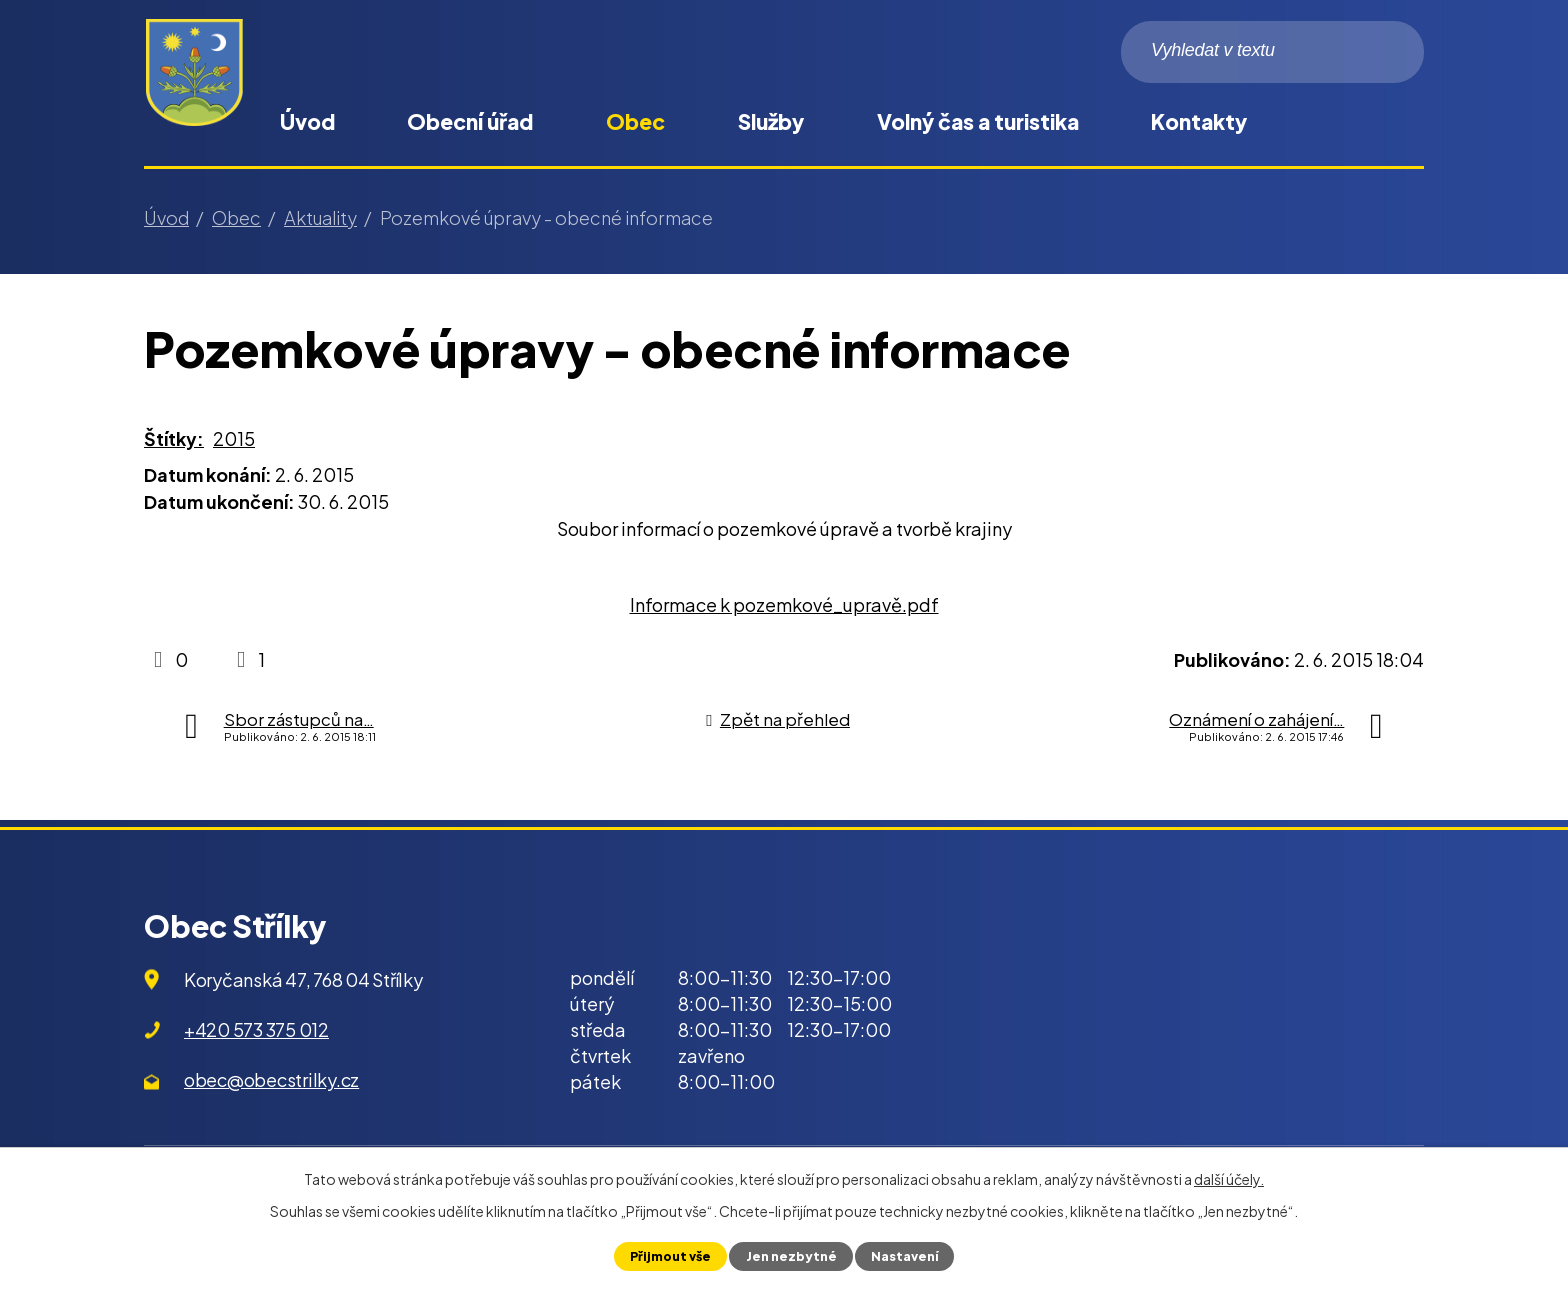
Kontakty (1199, 121)
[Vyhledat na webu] (1272, 52)
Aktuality (320, 217)
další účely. (1229, 1179)
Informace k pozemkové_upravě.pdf (784, 604)
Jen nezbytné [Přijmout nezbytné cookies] (790, 1256)
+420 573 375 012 (256, 1029)
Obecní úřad (470, 121)
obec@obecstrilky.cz (271, 1079)
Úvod (307, 121)
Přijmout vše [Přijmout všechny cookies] (670, 1256)
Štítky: (174, 438)
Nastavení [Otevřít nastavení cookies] (904, 1256)
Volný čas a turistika (978, 121)
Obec (635, 121)
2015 (234, 438)
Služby (771, 121)
